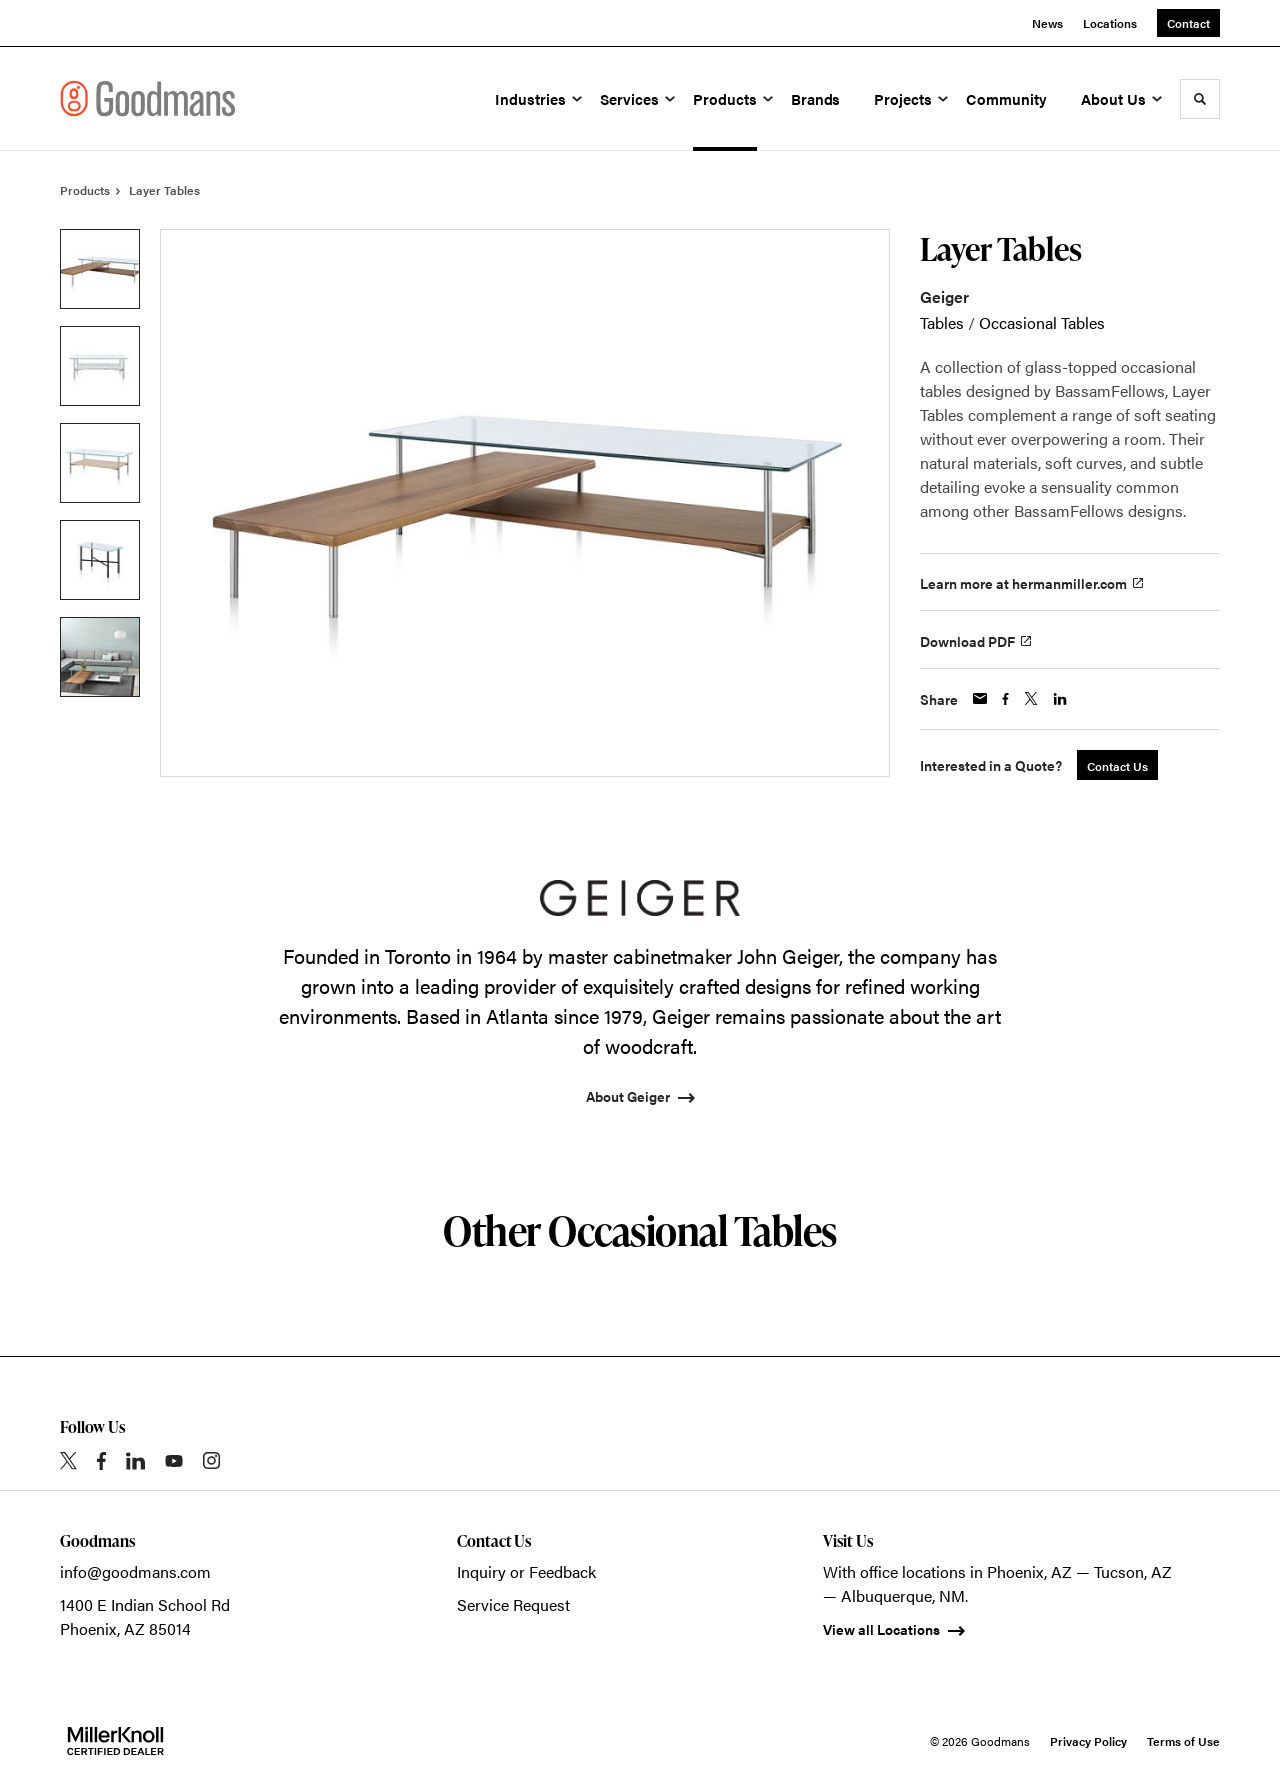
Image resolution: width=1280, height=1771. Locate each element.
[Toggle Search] (1200, 99)
